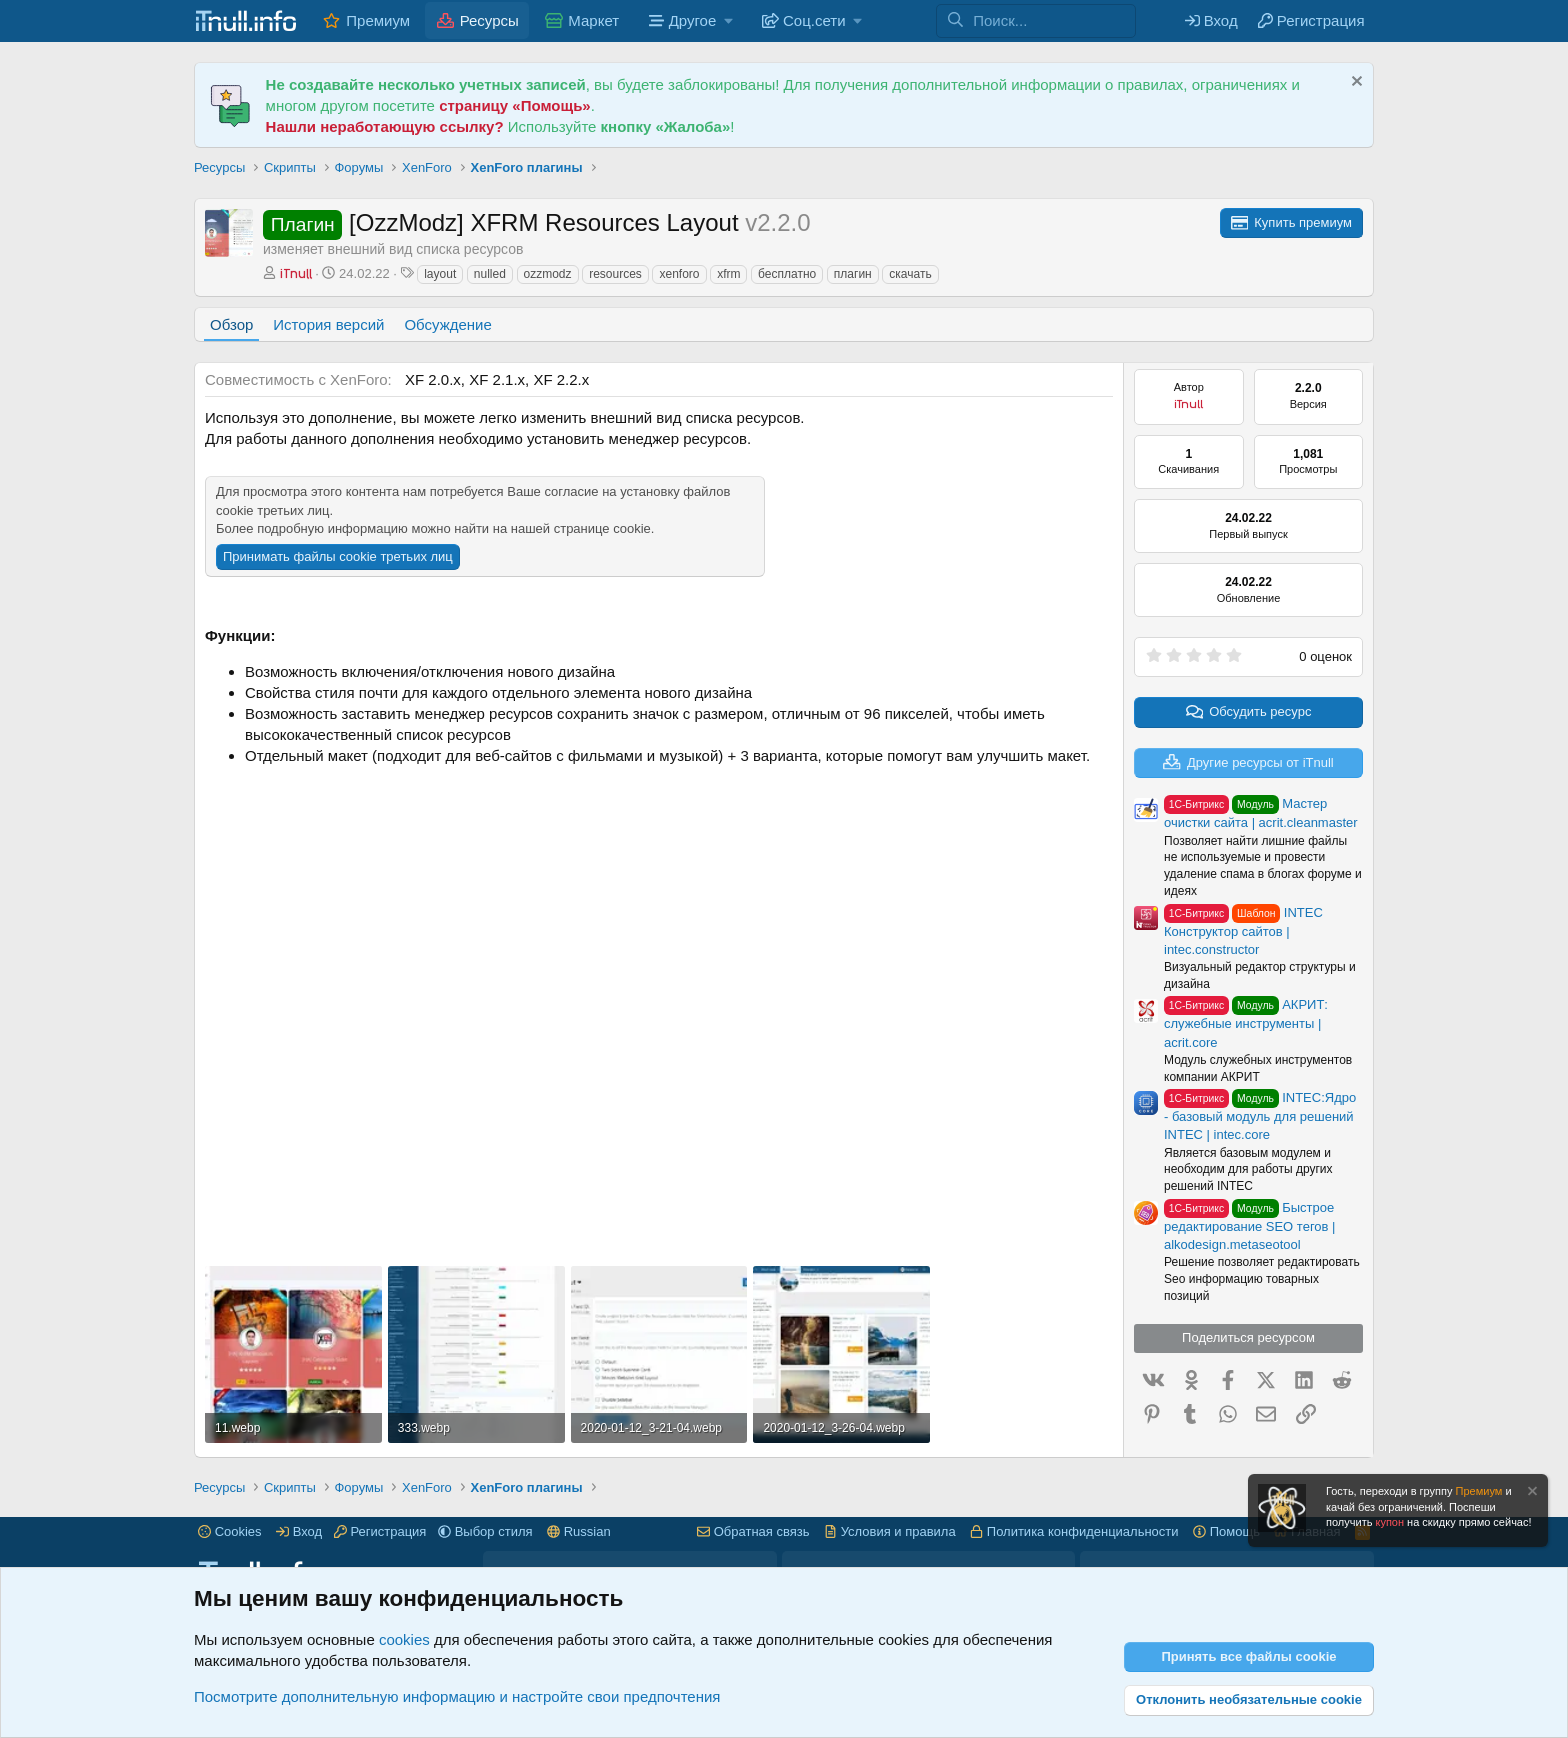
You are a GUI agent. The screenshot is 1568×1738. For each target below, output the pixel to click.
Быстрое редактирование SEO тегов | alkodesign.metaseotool (1249, 1226)
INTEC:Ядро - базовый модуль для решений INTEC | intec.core (1260, 1116)
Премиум (378, 20)
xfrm (728, 274)
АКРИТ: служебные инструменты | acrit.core (1246, 1023)
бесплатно (787, 274)
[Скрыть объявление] (1354, 83)
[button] (688, 20)
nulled (490, 274)
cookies (404, 1639)
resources (615, 274)
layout (440, 274)
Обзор (231, 324)
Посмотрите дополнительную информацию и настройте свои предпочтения (457, 1696)
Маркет (593, 20)
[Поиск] (1054, 21)
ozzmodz (548, 274)
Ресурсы (489, 20)
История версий (328, 324)
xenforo (679, 274)
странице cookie (602, 528)
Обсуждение (447, 324)
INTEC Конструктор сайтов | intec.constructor (1243, 931)
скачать (910, 274)
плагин (853, 274)
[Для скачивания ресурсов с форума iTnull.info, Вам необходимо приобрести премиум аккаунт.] (1291, 223)
